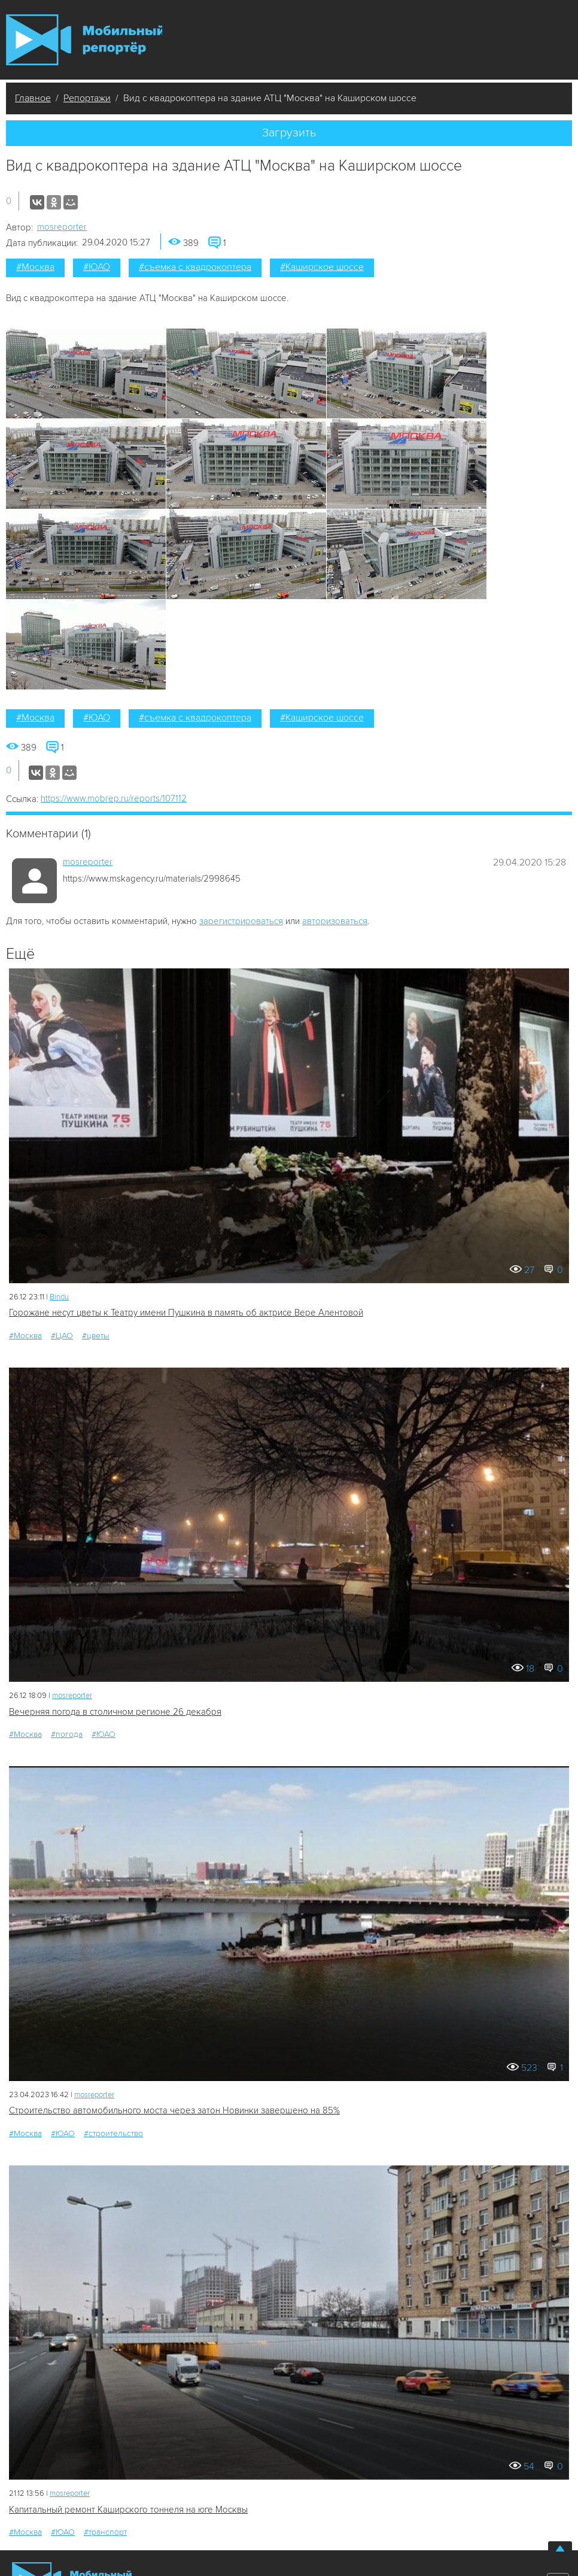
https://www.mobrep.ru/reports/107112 (114, 798)
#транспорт (105, 2532)
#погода (67, 1734)
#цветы (95, 1335)
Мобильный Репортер (84, 39)
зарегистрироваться (241, 921)
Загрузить (289, 133)
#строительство (113, 2133)
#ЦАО (62, 1335)
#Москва (35, 267)
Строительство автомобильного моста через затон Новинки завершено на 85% (174, 2110)
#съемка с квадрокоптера (195, 267)
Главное (33, 98)
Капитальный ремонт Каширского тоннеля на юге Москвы (128, 2509)
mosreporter (62, 226)
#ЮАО (96, 267)
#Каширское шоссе (322, 267)
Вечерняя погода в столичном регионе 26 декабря (115, 1711)
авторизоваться (334, 921)
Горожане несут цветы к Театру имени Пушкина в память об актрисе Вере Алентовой (186, 1312)
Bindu (59, 1297)
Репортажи (87, 98)
